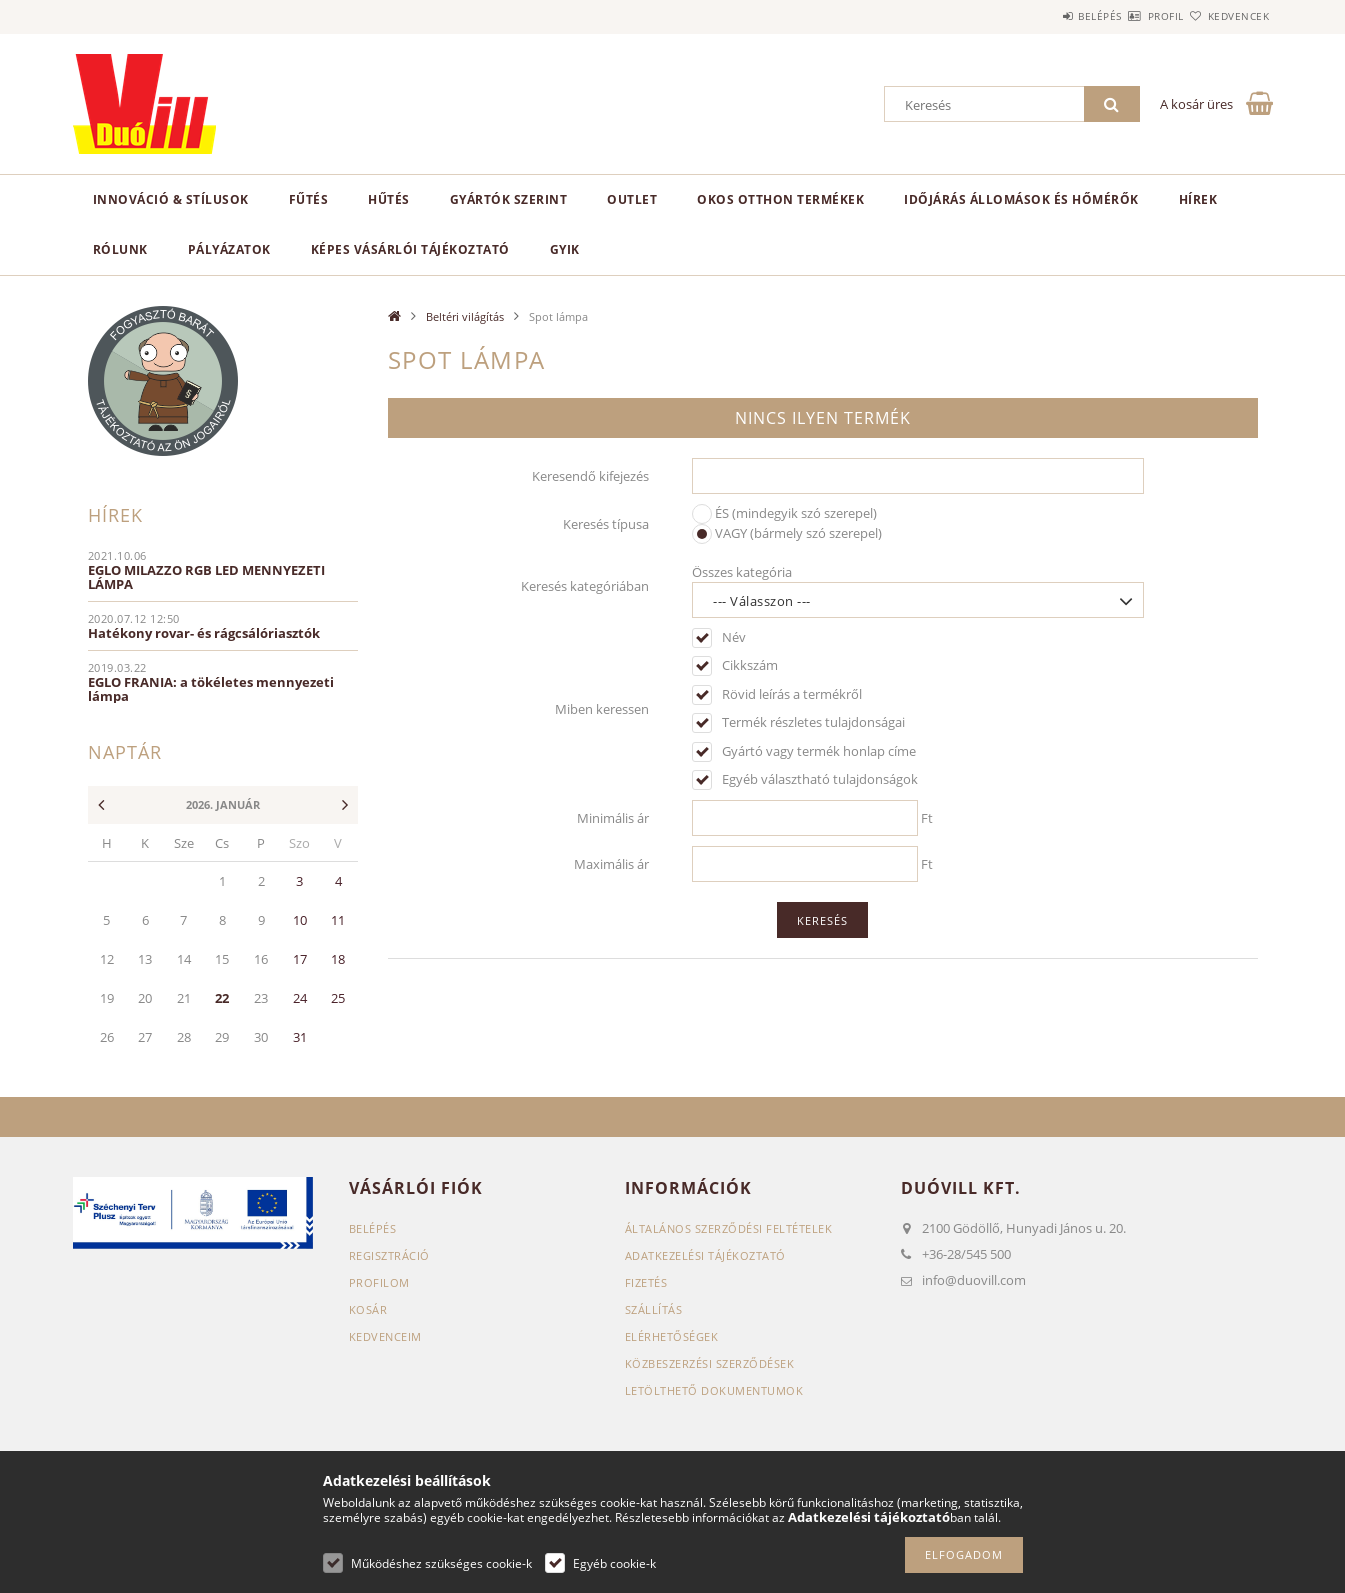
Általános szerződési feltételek (729, 1228)
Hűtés (389, 199)
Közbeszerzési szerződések (710, 1363)
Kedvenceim (385, 1336)
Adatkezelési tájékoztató (705, 1255)
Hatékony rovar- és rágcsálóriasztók (204, 633)
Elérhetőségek (672, 1336)
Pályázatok (229, 249)
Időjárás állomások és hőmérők (1021, 199)
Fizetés (646, 1282)
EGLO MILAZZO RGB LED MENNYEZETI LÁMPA (206, 577)
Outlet (632, 199)
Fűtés (309, 199)
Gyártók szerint (509, 199)
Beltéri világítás (465, 316)
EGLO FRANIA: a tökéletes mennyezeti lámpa (211, 689)
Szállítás (654, 1309)
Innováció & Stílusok (171, 199)
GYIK (565, 249)
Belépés (1042, 16)
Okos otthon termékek (780, 199)
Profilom (379, 1282)
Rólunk (120, 249)
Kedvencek (1227, 16)
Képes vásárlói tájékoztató (410, 249)
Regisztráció (389, 1255)
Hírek (1198, 199)
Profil (1131, 16)
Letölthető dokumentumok (714, 1390)
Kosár (368, 1309)
